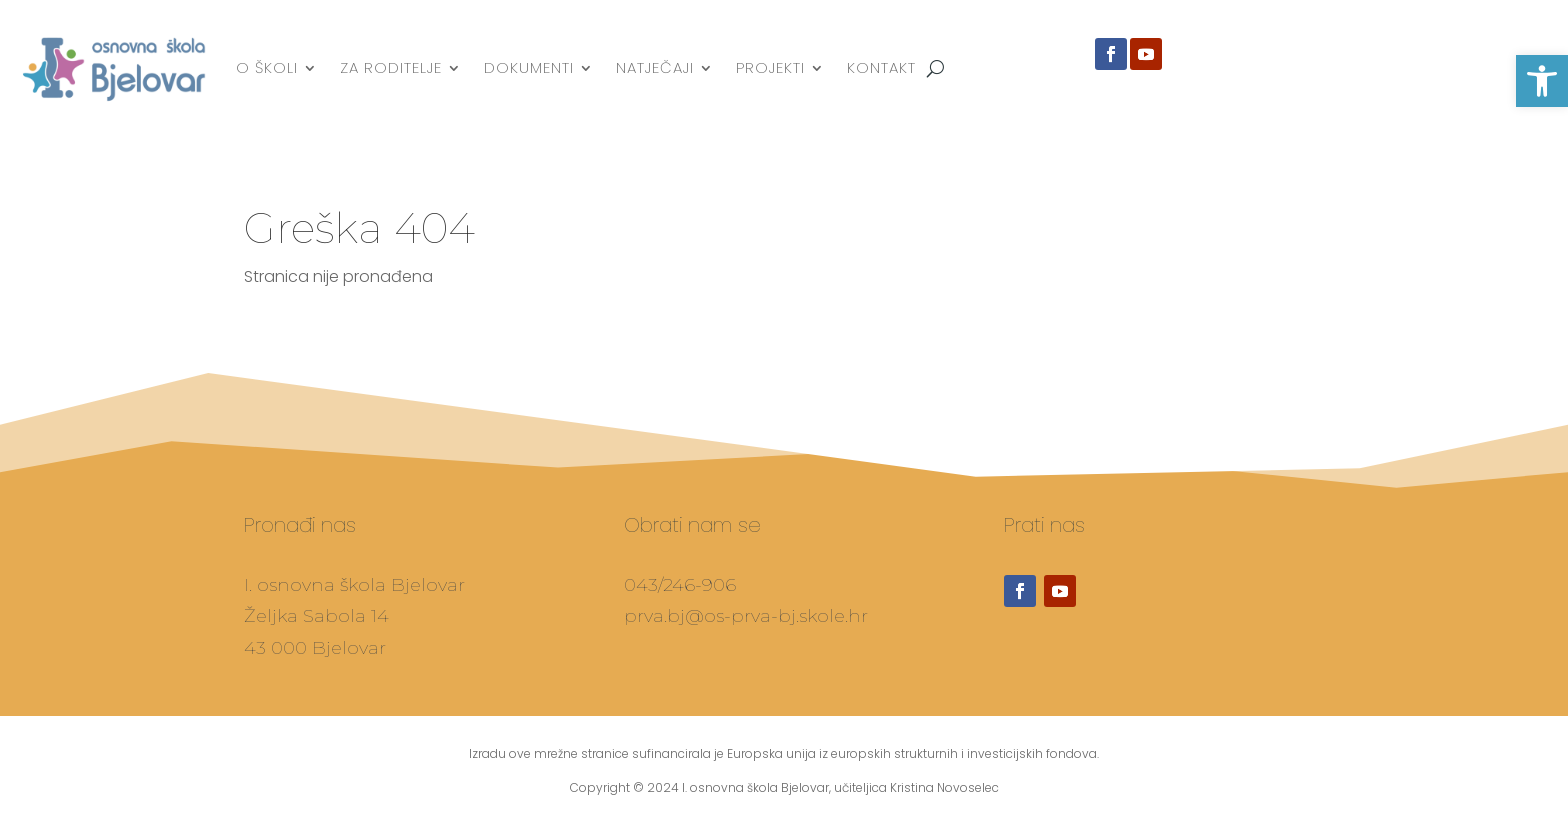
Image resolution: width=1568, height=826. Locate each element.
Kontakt (881, 67)
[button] (1542, 81)
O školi (267, 67)
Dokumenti (529, 67)
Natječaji (655, 67)
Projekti (770, 67)
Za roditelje (391, 67)
